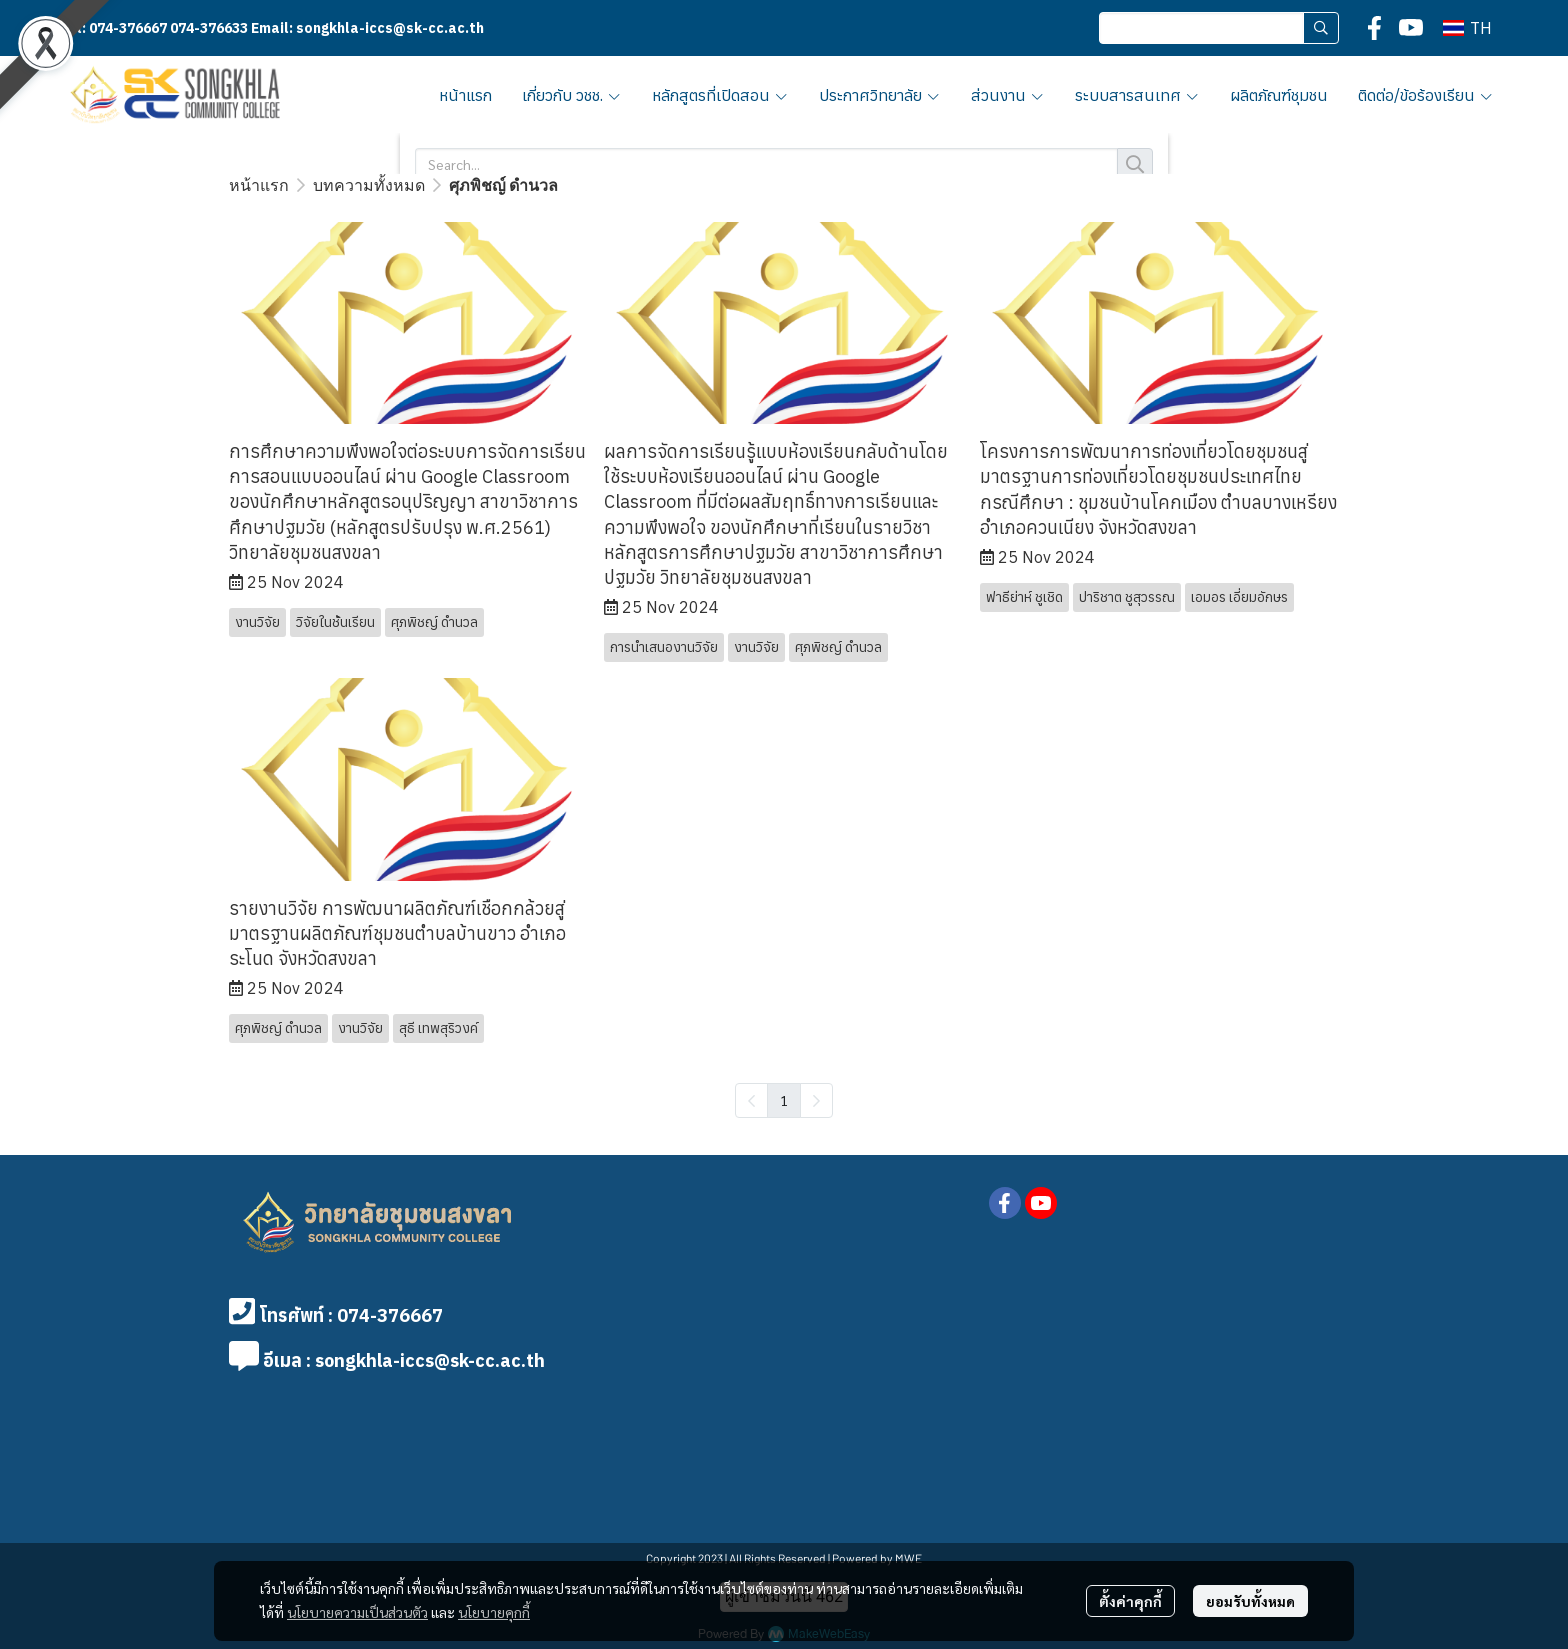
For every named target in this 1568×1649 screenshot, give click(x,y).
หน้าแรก (259, 184)
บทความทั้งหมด (369, 184)
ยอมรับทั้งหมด (1250, 1601)
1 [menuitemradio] (784, 1100)
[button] (1219, 28)
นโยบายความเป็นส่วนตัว (357, 1612)
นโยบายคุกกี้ (494, 1612)
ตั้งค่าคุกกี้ (1130, 1601)
